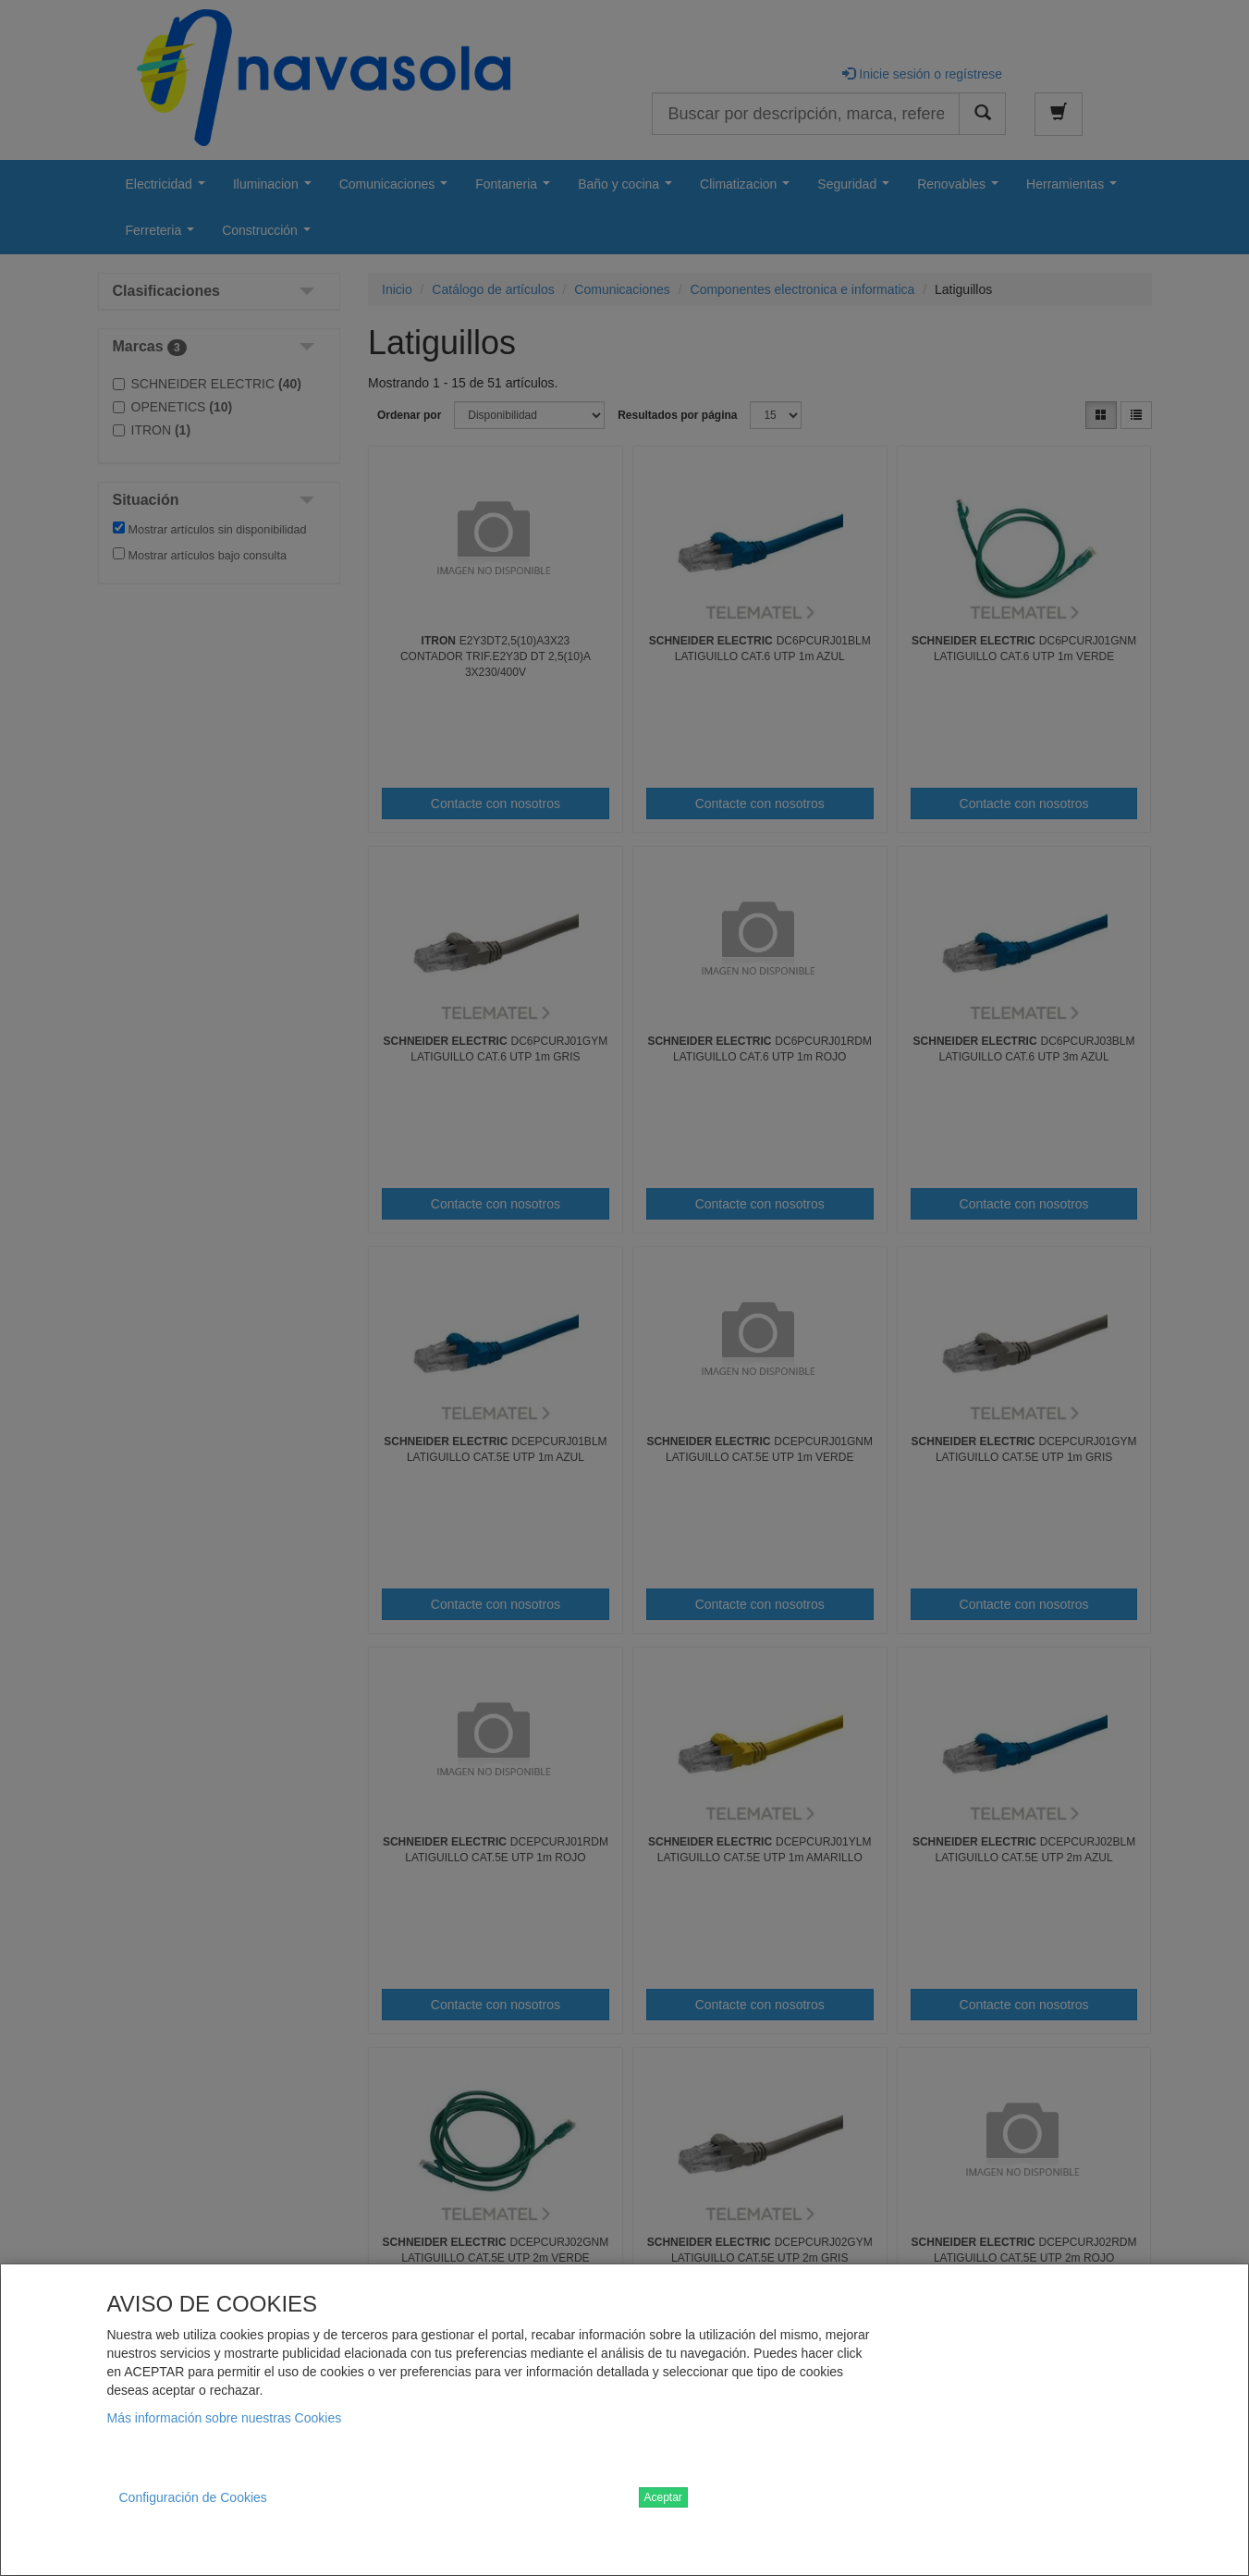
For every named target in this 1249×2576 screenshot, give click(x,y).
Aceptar (663, 2497)
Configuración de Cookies (193, 2497)
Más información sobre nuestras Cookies (224, 2417)
